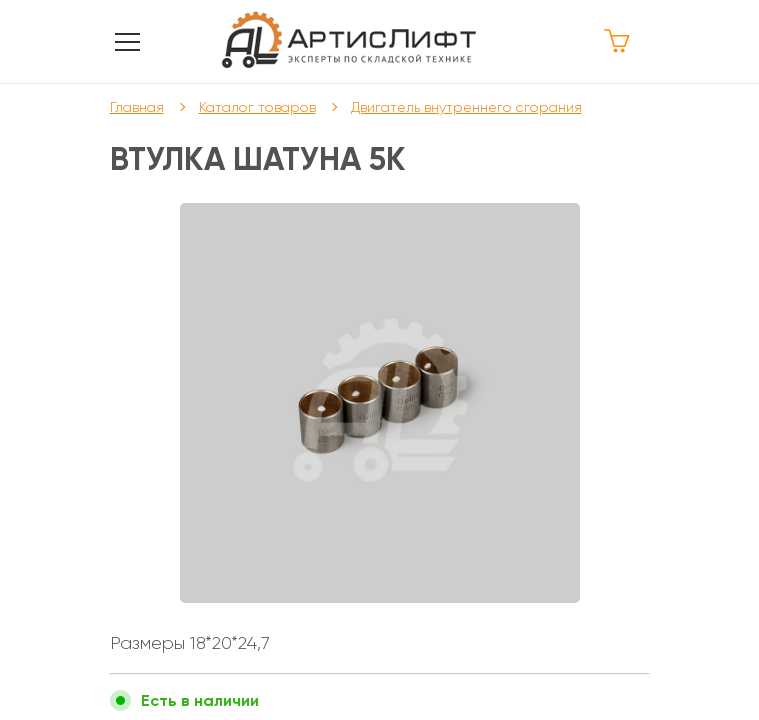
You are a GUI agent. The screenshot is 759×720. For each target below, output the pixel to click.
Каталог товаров (257, 107)
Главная (137, 107)
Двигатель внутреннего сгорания (466, 107)
